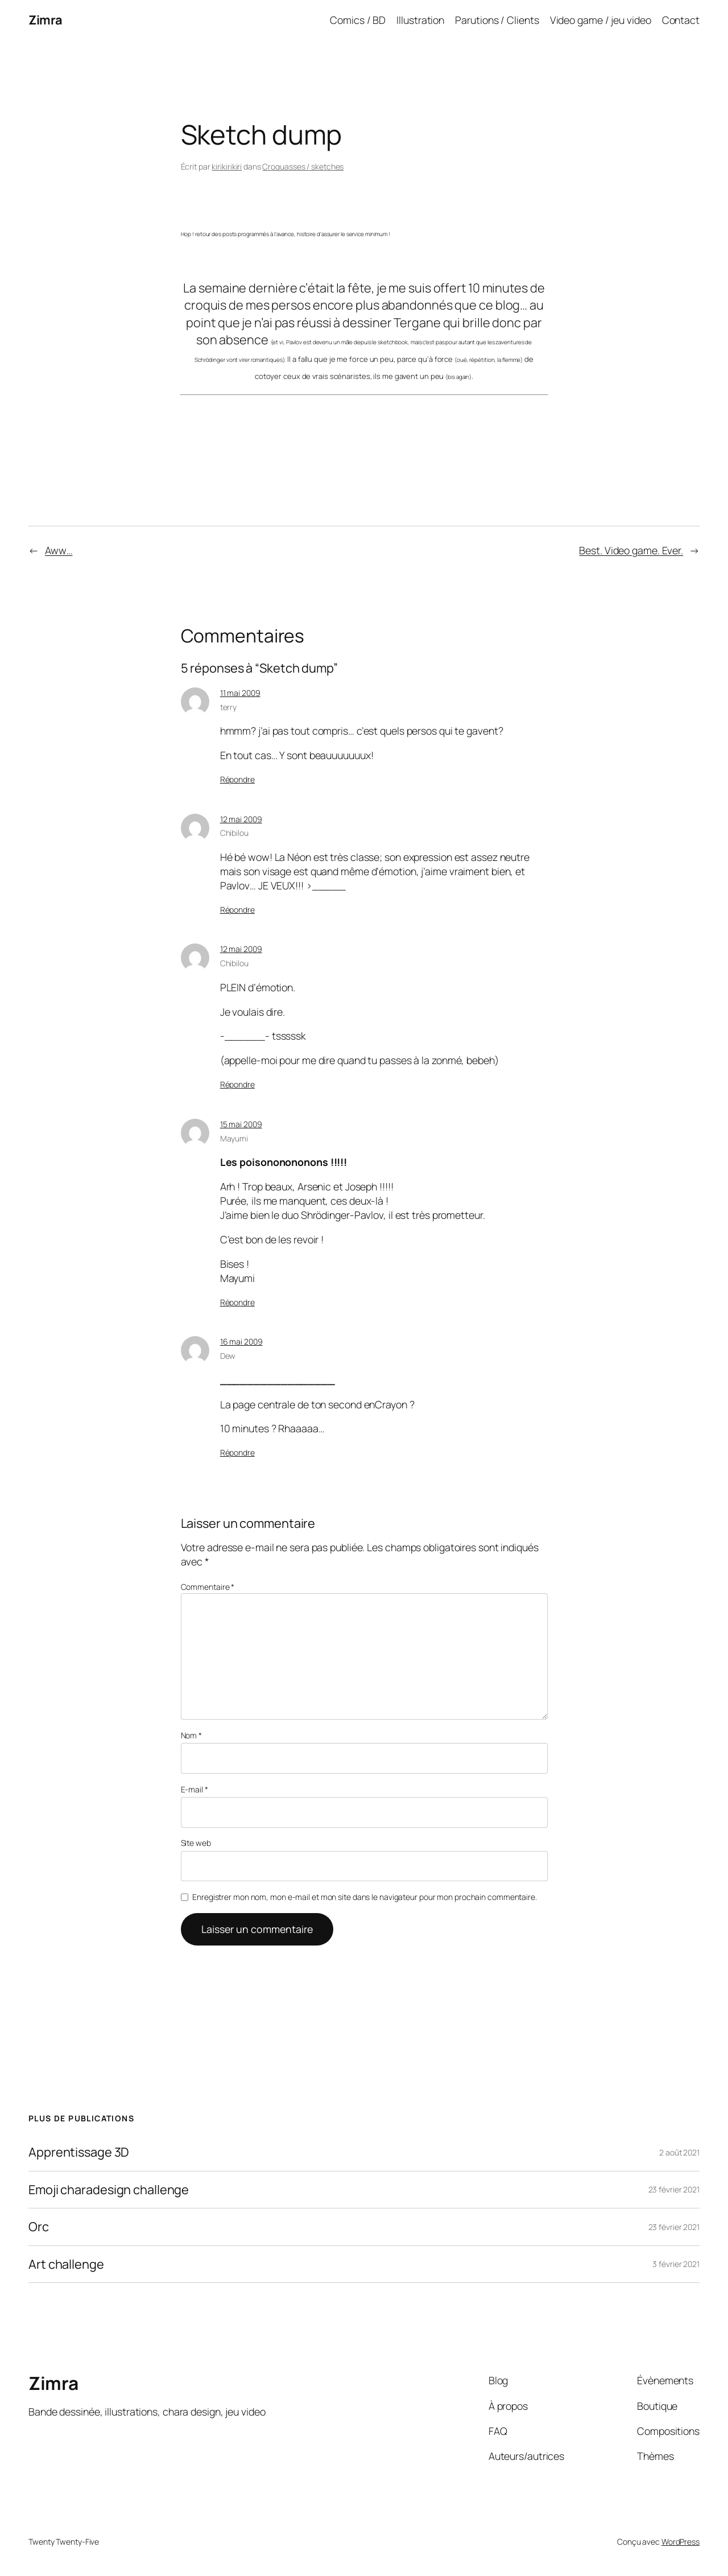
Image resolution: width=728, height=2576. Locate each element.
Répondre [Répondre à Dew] (237, 1452)
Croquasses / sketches (303, 166)
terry (228, 707)
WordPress (680, 2541)
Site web (196, 1842)
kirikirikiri (227, 166)
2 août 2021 (679, 2152)
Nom (191, 1735)
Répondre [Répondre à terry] (237, 779)
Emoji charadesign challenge (108, 2189)
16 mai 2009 (241, 1341)
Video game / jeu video (600, 20)
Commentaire (208, 1586)
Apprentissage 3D (78, 2152)
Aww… (59, 550)
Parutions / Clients (497, 20)
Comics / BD (358, 20)
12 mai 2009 (241, 819)
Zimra (45, 19)
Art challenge (66, 2264)
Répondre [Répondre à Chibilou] (237, 909)
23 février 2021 (674, 2189)
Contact (681, 20)
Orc (38, 2226)
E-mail (194, 1789)
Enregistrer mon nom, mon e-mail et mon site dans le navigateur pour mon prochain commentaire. (364, 1896)
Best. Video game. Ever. (631, 550)
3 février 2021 (676, 2263)
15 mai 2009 (241, 1124)
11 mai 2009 (240, 692)
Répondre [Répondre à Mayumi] (237, 1302)
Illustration (420, 20)
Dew (228, 1355)
